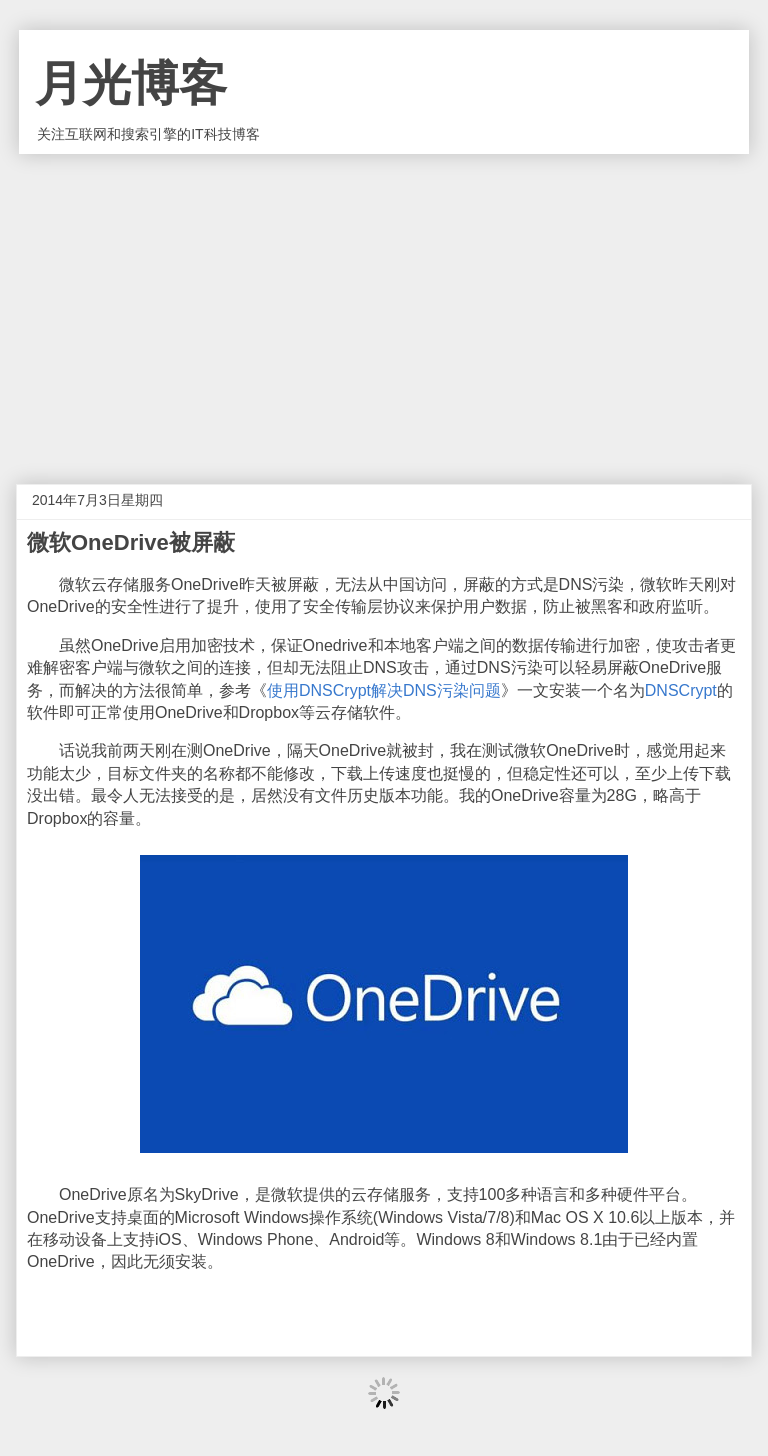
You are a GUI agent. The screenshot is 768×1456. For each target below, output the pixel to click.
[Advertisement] (384, 304)
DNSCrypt (681, 690)
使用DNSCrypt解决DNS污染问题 (384, 690)
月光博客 (131, 83)
